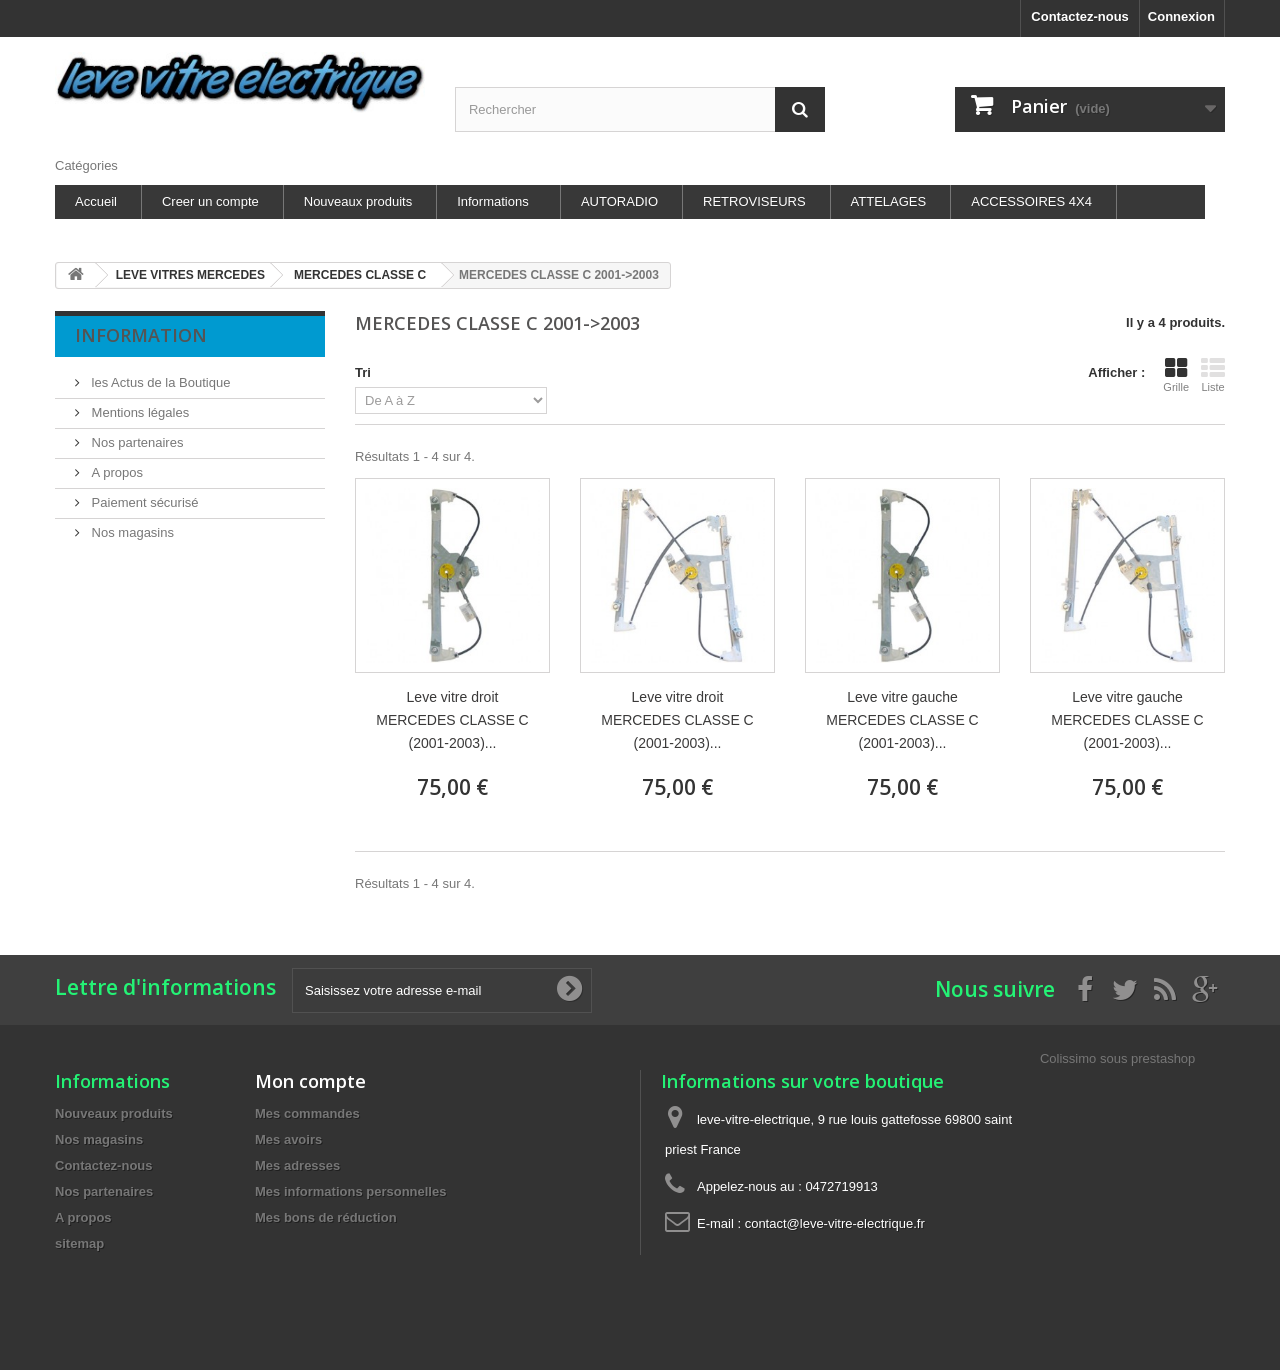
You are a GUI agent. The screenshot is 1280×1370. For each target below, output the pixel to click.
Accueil (96, 201)
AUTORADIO (619, 201)
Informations (493, 201)
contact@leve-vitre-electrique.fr (835, 1223)
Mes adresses (297, 1165)
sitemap (79, 1243)
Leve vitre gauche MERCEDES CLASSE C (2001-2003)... (902, 720)
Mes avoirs (288, 1139)
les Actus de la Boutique (159, 382)
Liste (1213, 375)
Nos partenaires (135, 442)
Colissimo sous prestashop (1117, 1058)
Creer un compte (210, 201)
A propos (115, 472)
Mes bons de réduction (326, 1217)
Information (141, 335)
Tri (363, 372)
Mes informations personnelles (350, 1191)
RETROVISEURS (754, 201)
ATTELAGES (889, 201)
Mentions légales (138, 412)
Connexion (1181, 16)
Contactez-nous (1080, 16)
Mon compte (310, 1081)
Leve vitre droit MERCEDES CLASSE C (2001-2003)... (452, 720)
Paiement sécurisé (143, 502)
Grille (1176, 375)
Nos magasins (131, 532)
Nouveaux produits (358, 201)
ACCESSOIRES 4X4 (1031, 201)
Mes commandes (307, 1113)
